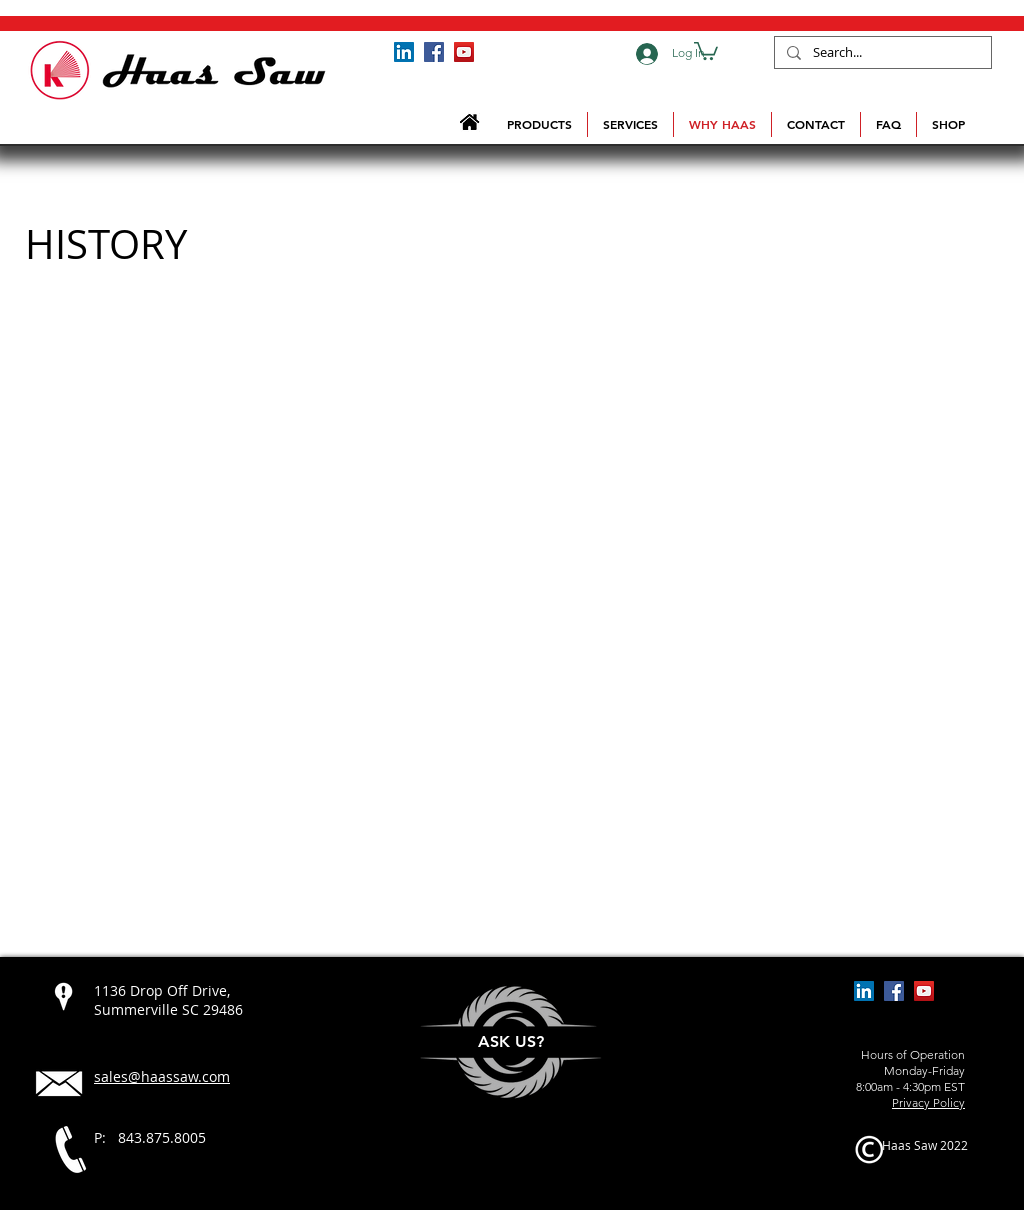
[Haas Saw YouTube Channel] (464, 52)
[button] (706, 50)
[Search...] (881, 53)
